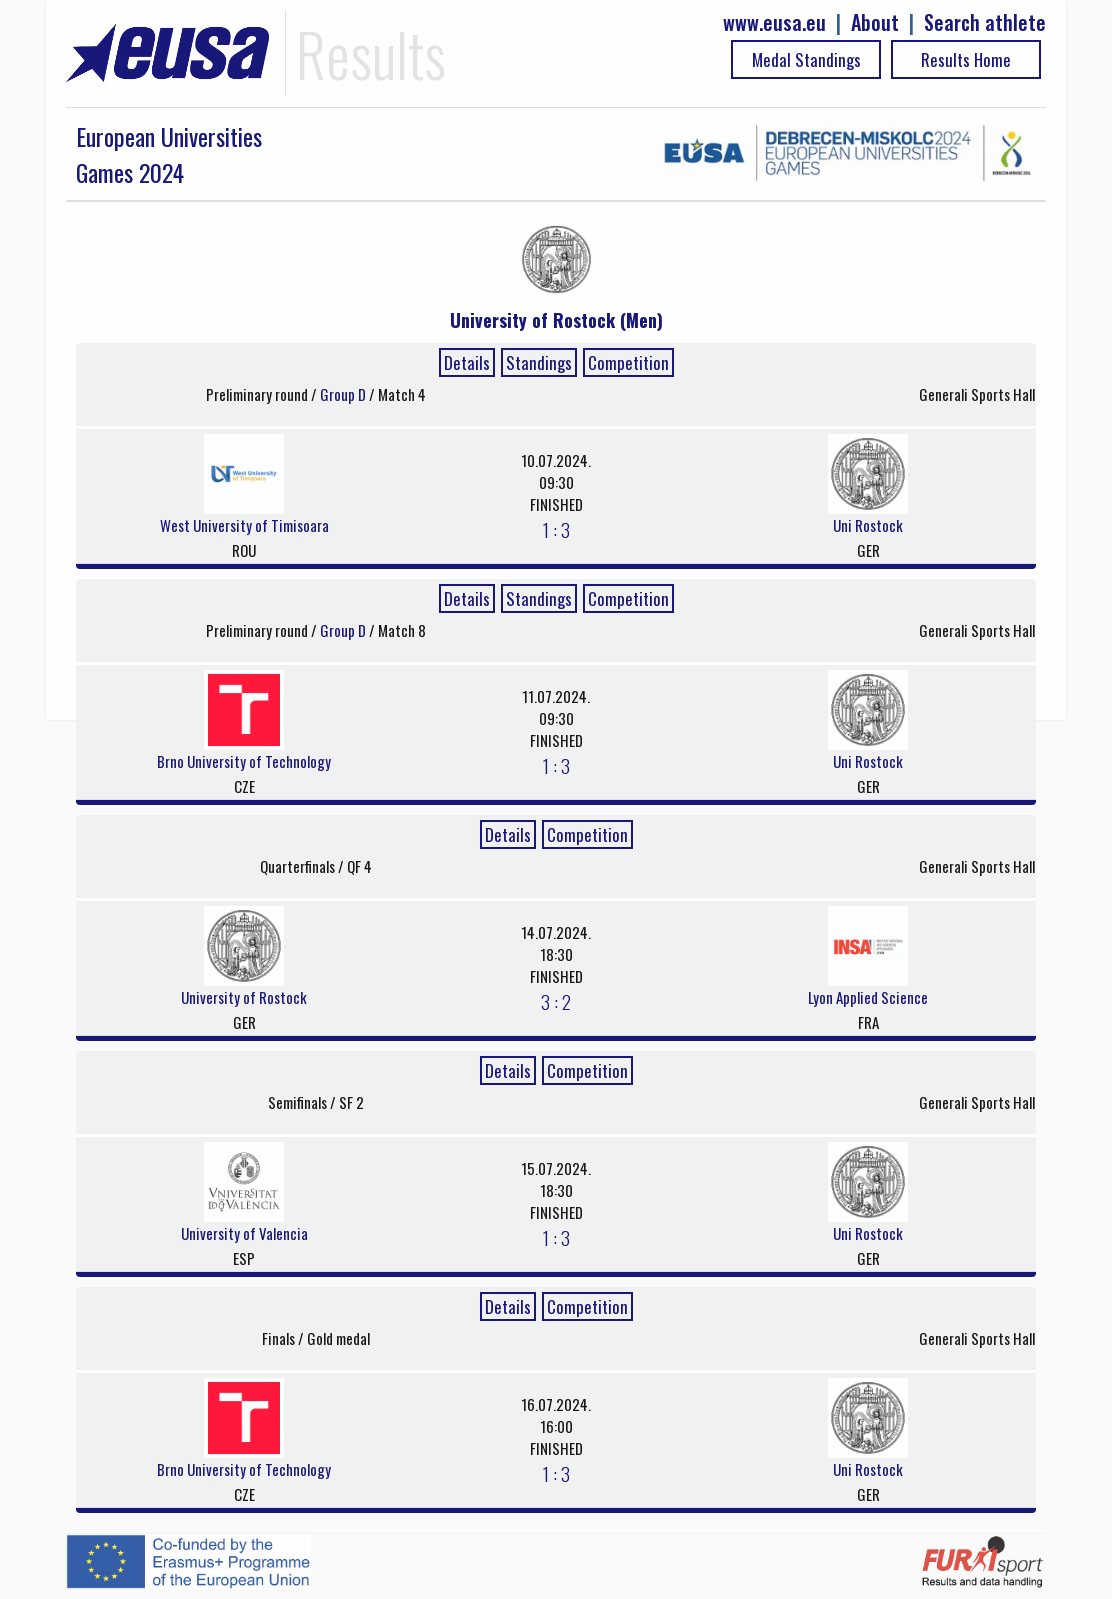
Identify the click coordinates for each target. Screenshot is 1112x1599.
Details (467, 362)
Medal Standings (806, 59)
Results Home (966, 59)
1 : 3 (556, 529)
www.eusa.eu (774, 22)
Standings (539, 362)
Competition (628, 362)
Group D (344, 394)
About (875, 22)
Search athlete (985, 22)
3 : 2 (556, 1001)
